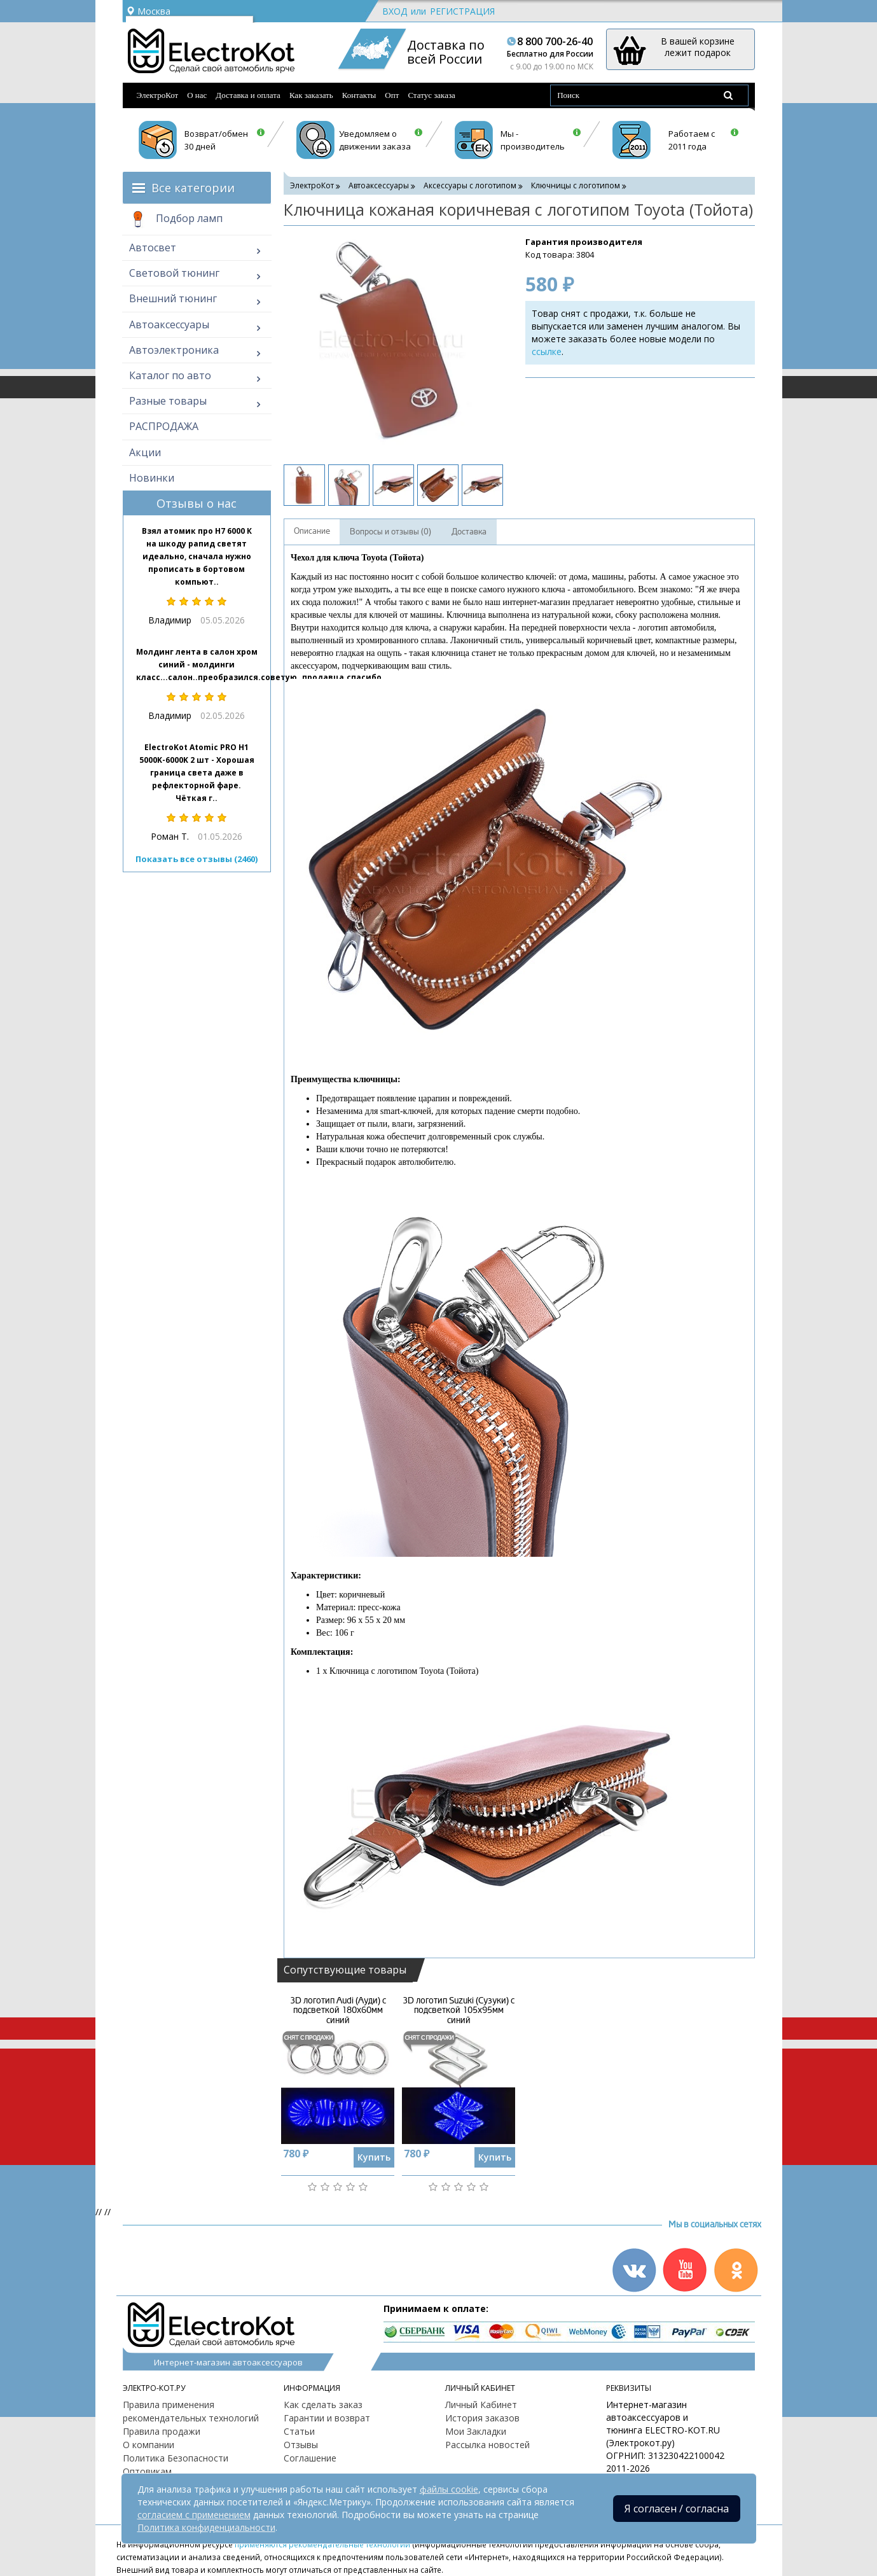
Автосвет (152, 247)
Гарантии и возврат (327, 2418)
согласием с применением (194, 2515)
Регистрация (462, 11)
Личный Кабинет (481, 2404)
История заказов (482, 2418)
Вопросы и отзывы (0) (390, 532)
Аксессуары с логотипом (470, 185)
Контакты (359, 95)
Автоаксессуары (169, 324)
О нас (197, 95)
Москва (148, 11)
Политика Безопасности (175, 2458)
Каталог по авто (170, 375)
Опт (392, 95)
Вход (394, 11)
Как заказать (311, 95)
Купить (373, 2157)
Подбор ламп (176, 219)
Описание (312, 531)
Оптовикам (147, 2471)
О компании (148, 2445)
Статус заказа (431, 95)
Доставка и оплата (248, 95)
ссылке (547, 351)
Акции (145, 452)
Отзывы (301, 2445)
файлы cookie (449, 2489)
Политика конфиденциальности (206, 2527)
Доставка (469, 532)
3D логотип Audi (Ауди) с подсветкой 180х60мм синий (338, 2010)
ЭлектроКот (158, 95)
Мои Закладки (475, 2431)
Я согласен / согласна (677, 2509)
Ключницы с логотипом (575, 185)
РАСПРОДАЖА (163, 426)
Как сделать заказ (323, 2404)
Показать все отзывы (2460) (196, 859)
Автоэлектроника (174, 350)
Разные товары (168, 401)
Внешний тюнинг (173, 298)
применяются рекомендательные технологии (322, 2544)
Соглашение (310, 2458)
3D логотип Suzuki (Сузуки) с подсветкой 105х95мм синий (458, 2010)
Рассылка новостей (487, 2445)
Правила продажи (161, 2431)
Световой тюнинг (174, 273)
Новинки (151, 478)
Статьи (299, 2431)
